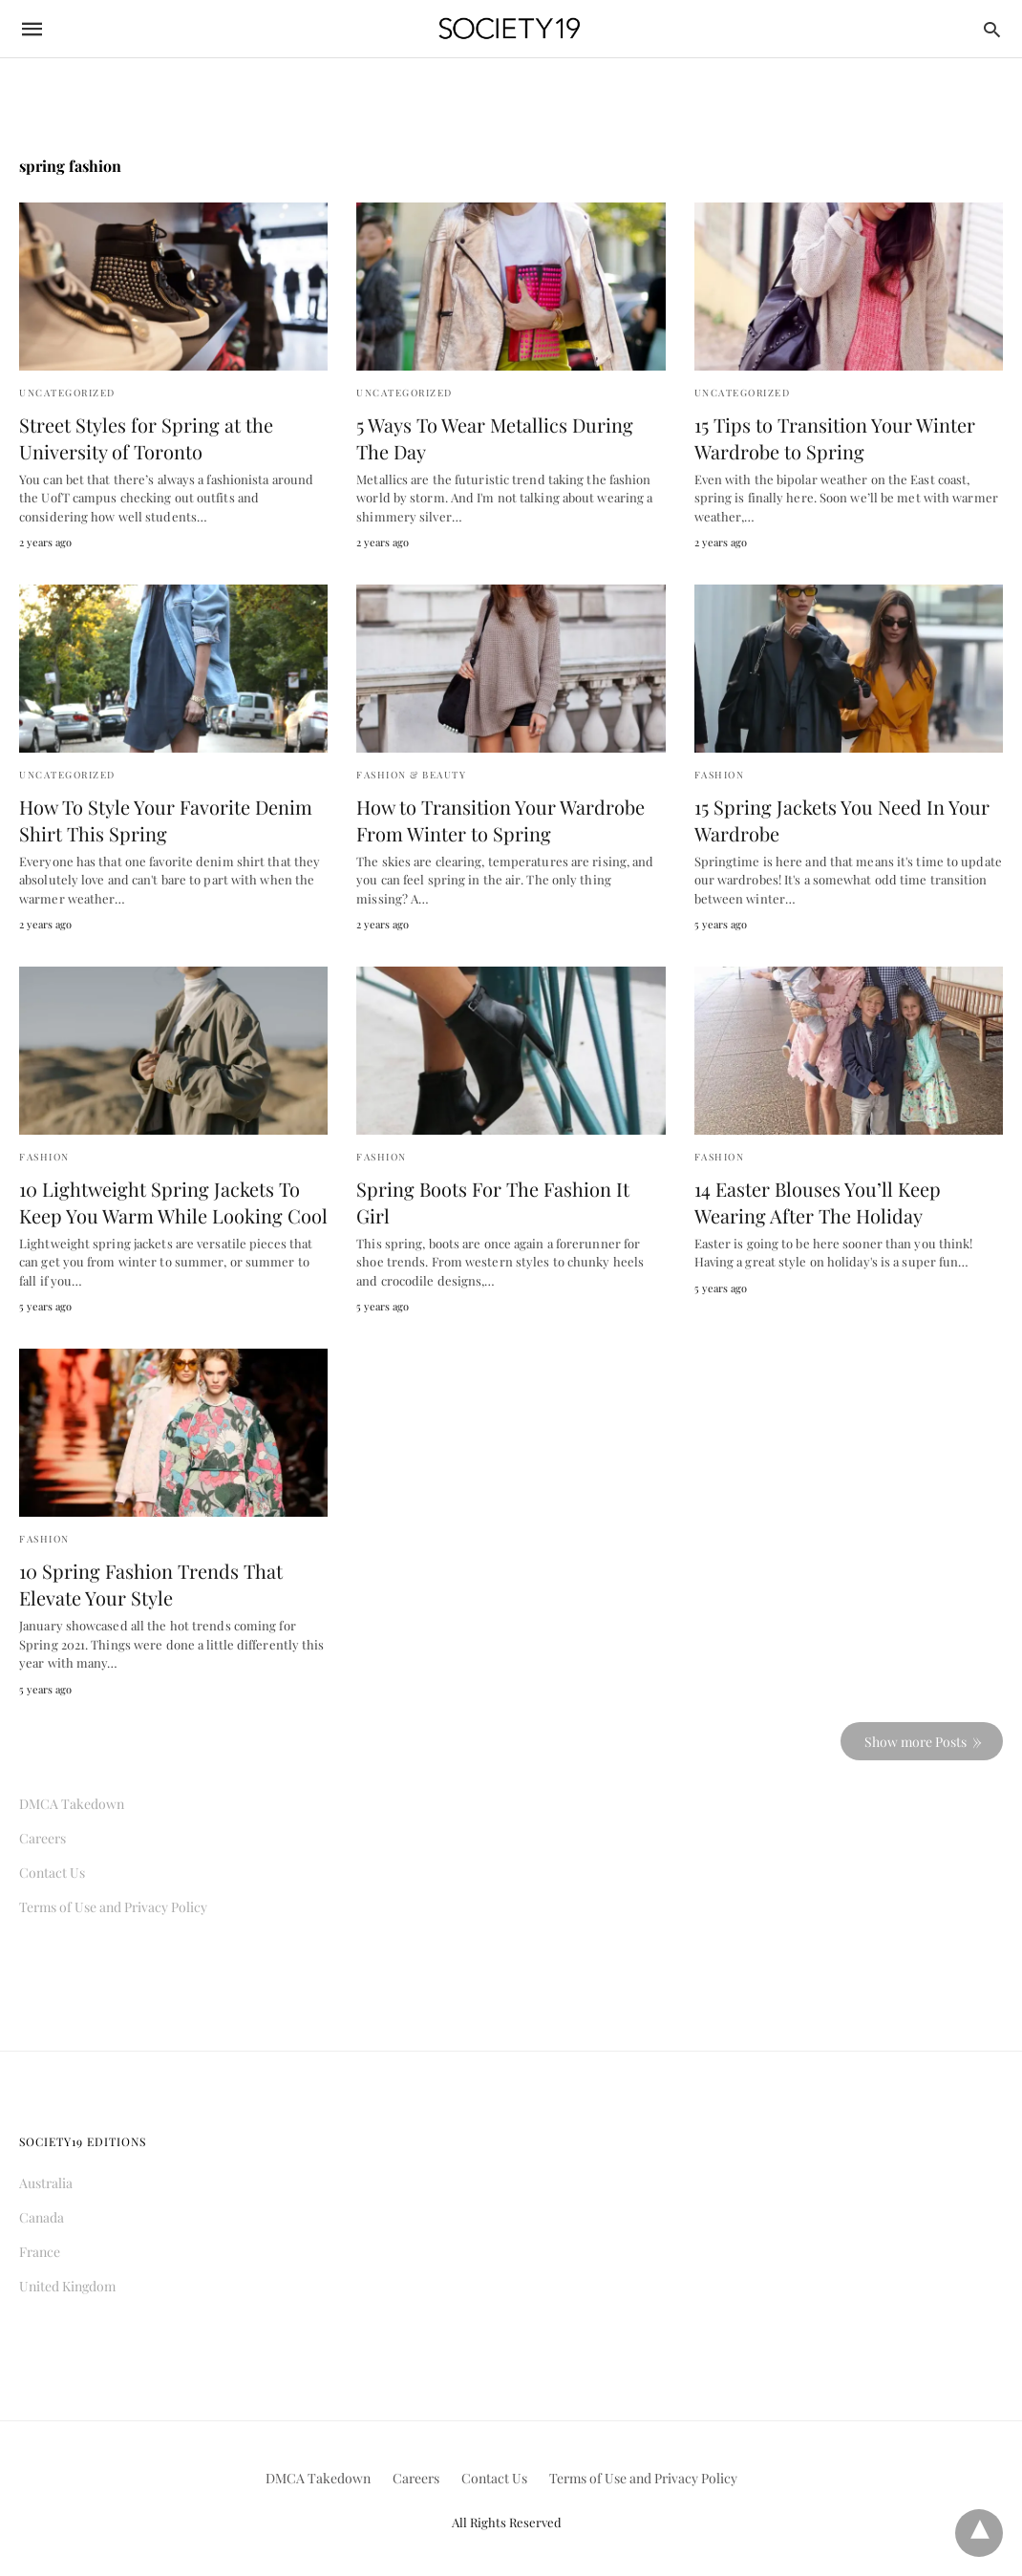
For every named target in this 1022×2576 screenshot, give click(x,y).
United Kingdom (67, 2286)
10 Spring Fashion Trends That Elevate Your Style (151, 1584)
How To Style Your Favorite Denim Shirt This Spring (165, 820)
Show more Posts (915, 1742)
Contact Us (52, 1872)
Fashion (719, 774)
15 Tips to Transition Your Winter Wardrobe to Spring (834, 438)
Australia (46, 2183)
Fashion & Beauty (411, 774)
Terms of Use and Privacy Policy (113, 1907)
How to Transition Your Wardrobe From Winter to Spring (500, 820)
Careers (42, 1838)
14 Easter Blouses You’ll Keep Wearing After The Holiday (817, 1202)
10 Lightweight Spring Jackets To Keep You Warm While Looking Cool (173, 1202)
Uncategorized (67, 392)
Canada (41, 2217)
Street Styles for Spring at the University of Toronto (146, 438)
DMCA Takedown (71, 1804)
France (39, 2252)
